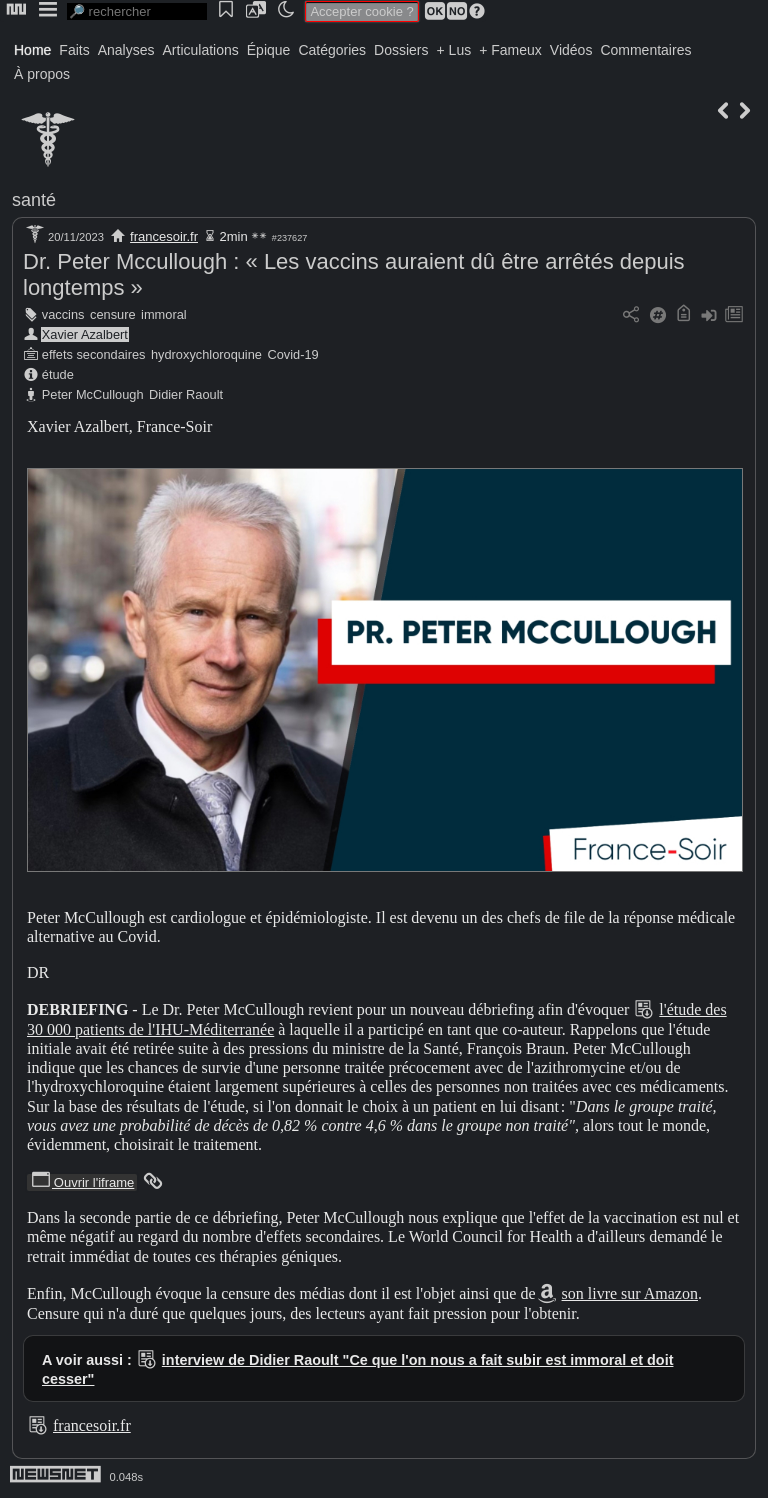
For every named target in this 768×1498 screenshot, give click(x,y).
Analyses (126, 50)
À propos (42, 74)
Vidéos (571, 50)
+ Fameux (510, 50)
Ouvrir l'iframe (82, 1182)
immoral (164, 314)
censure (113, 314)
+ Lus (454, 50)
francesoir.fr (164, 236)
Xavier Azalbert (85, 334)
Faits (74, 50)
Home (32, 50)
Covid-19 (293, 354)
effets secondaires (94, 354)
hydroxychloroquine (206, 354)
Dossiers (401, 50)
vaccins (63, 314)
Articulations (201, 50)
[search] (137, 11)
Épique (269, 50)
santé (34, 200)
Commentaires (645, 50)
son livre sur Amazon (630, 1293)
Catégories (332, 50)
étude (58, 374)
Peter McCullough (93, 394)
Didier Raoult (186, 394)
